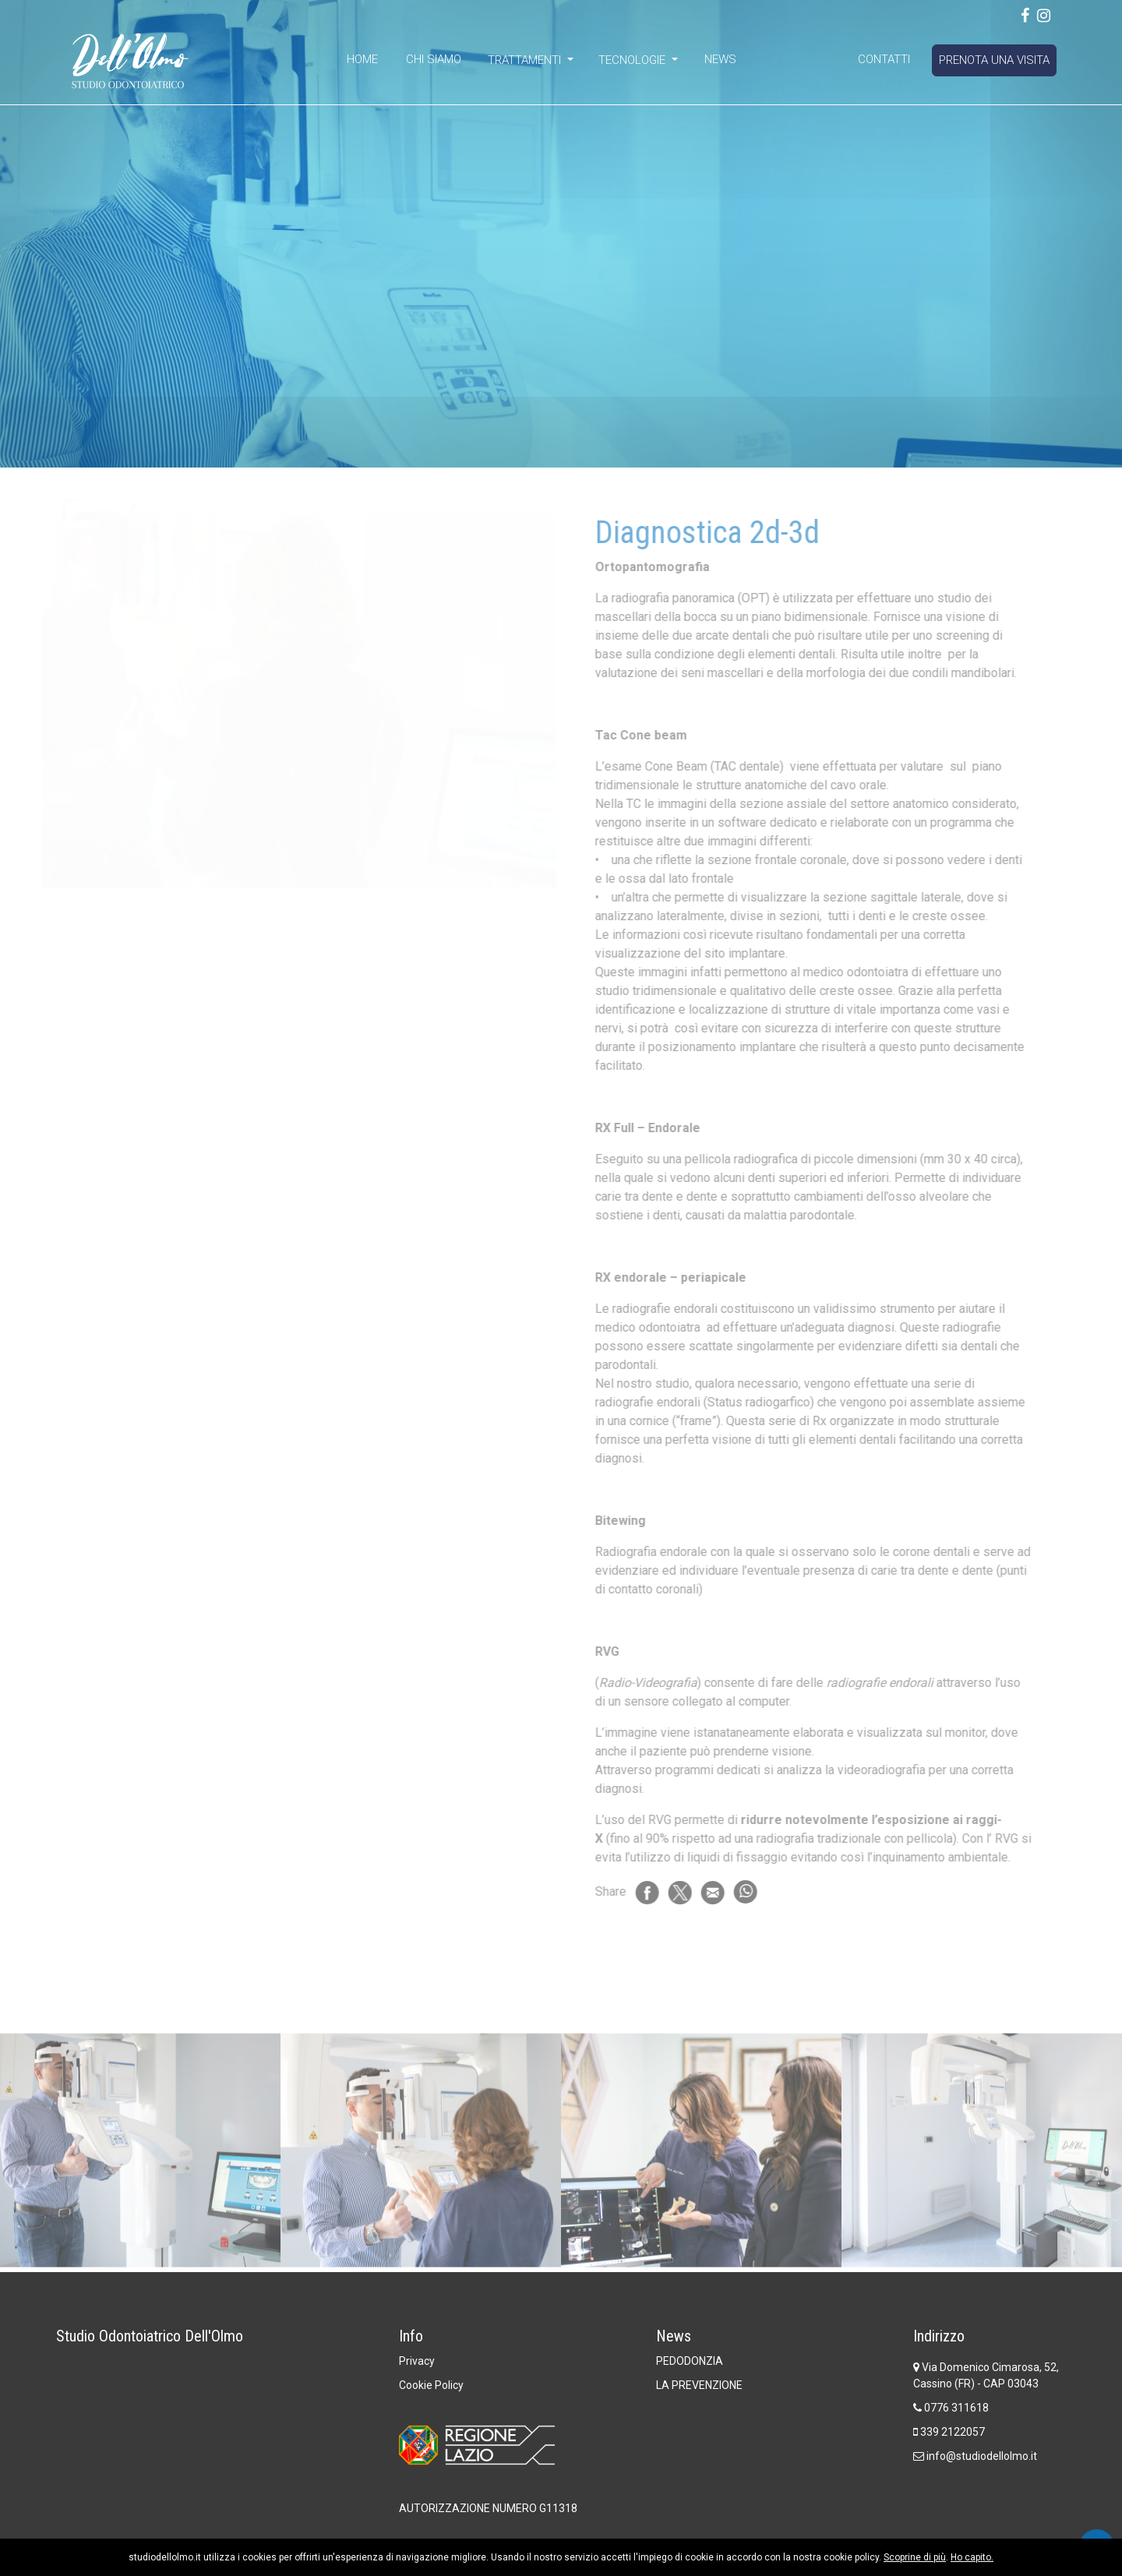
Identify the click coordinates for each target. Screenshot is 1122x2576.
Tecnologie (633, 60)
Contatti (884, 59)
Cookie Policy (431, 2385)
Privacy (417, 2361)
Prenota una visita (994, 60)
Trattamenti (526, 60)
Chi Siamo (433, 59)
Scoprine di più (915, 2557)
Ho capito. (972, 2557)
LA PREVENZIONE (699, 2385)
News (720, 59)
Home (362, 59)
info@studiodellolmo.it (981, 2456)
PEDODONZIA (689, 2361)
